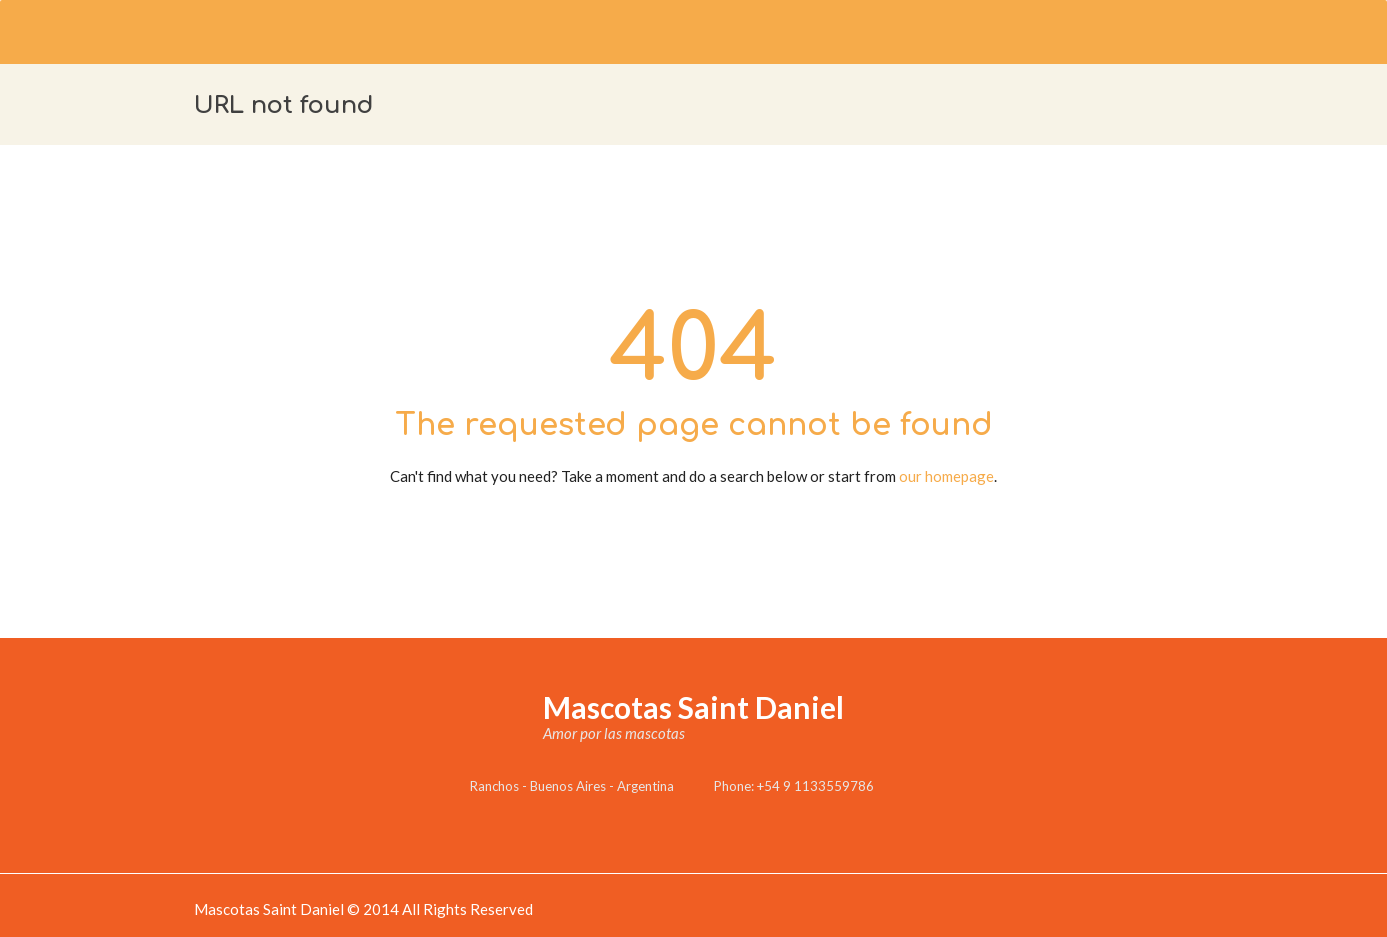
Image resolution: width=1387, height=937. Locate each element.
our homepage (946, 476)
